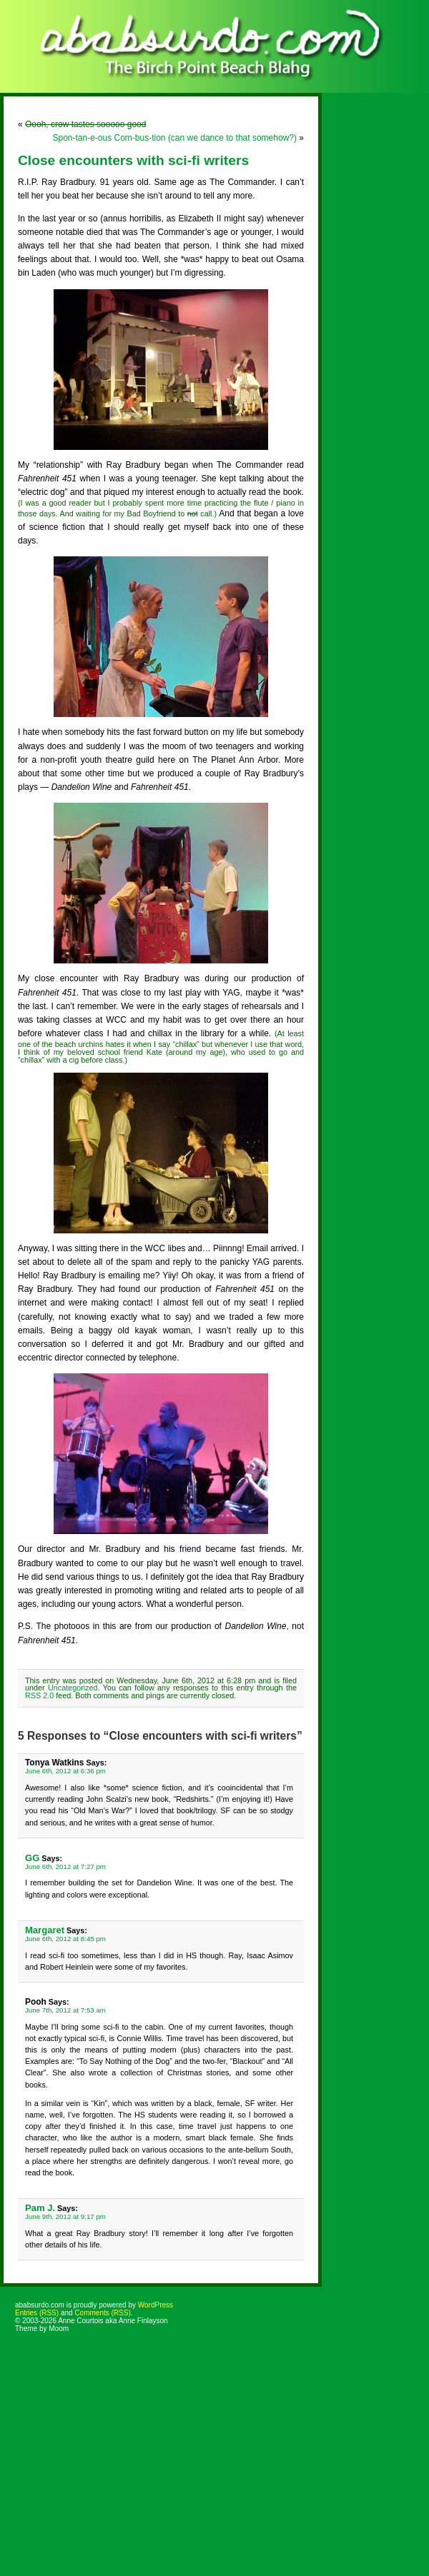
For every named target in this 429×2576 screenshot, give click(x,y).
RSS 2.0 (39, 1695)
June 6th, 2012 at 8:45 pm (65, 1939)
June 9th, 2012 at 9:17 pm (65, 2216)
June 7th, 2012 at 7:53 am (65, 2010)
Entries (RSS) (37, 2313)
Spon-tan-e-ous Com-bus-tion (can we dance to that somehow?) (174, 138)
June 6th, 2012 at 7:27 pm (65, 1866)
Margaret (44, 1930)
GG (32, 1858)
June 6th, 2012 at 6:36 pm (65, 1771)
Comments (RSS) (102, 2313)
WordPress (155, 2305)
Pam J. (40, 2207)
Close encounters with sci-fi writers (133, 160)
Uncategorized (73, 1687)
